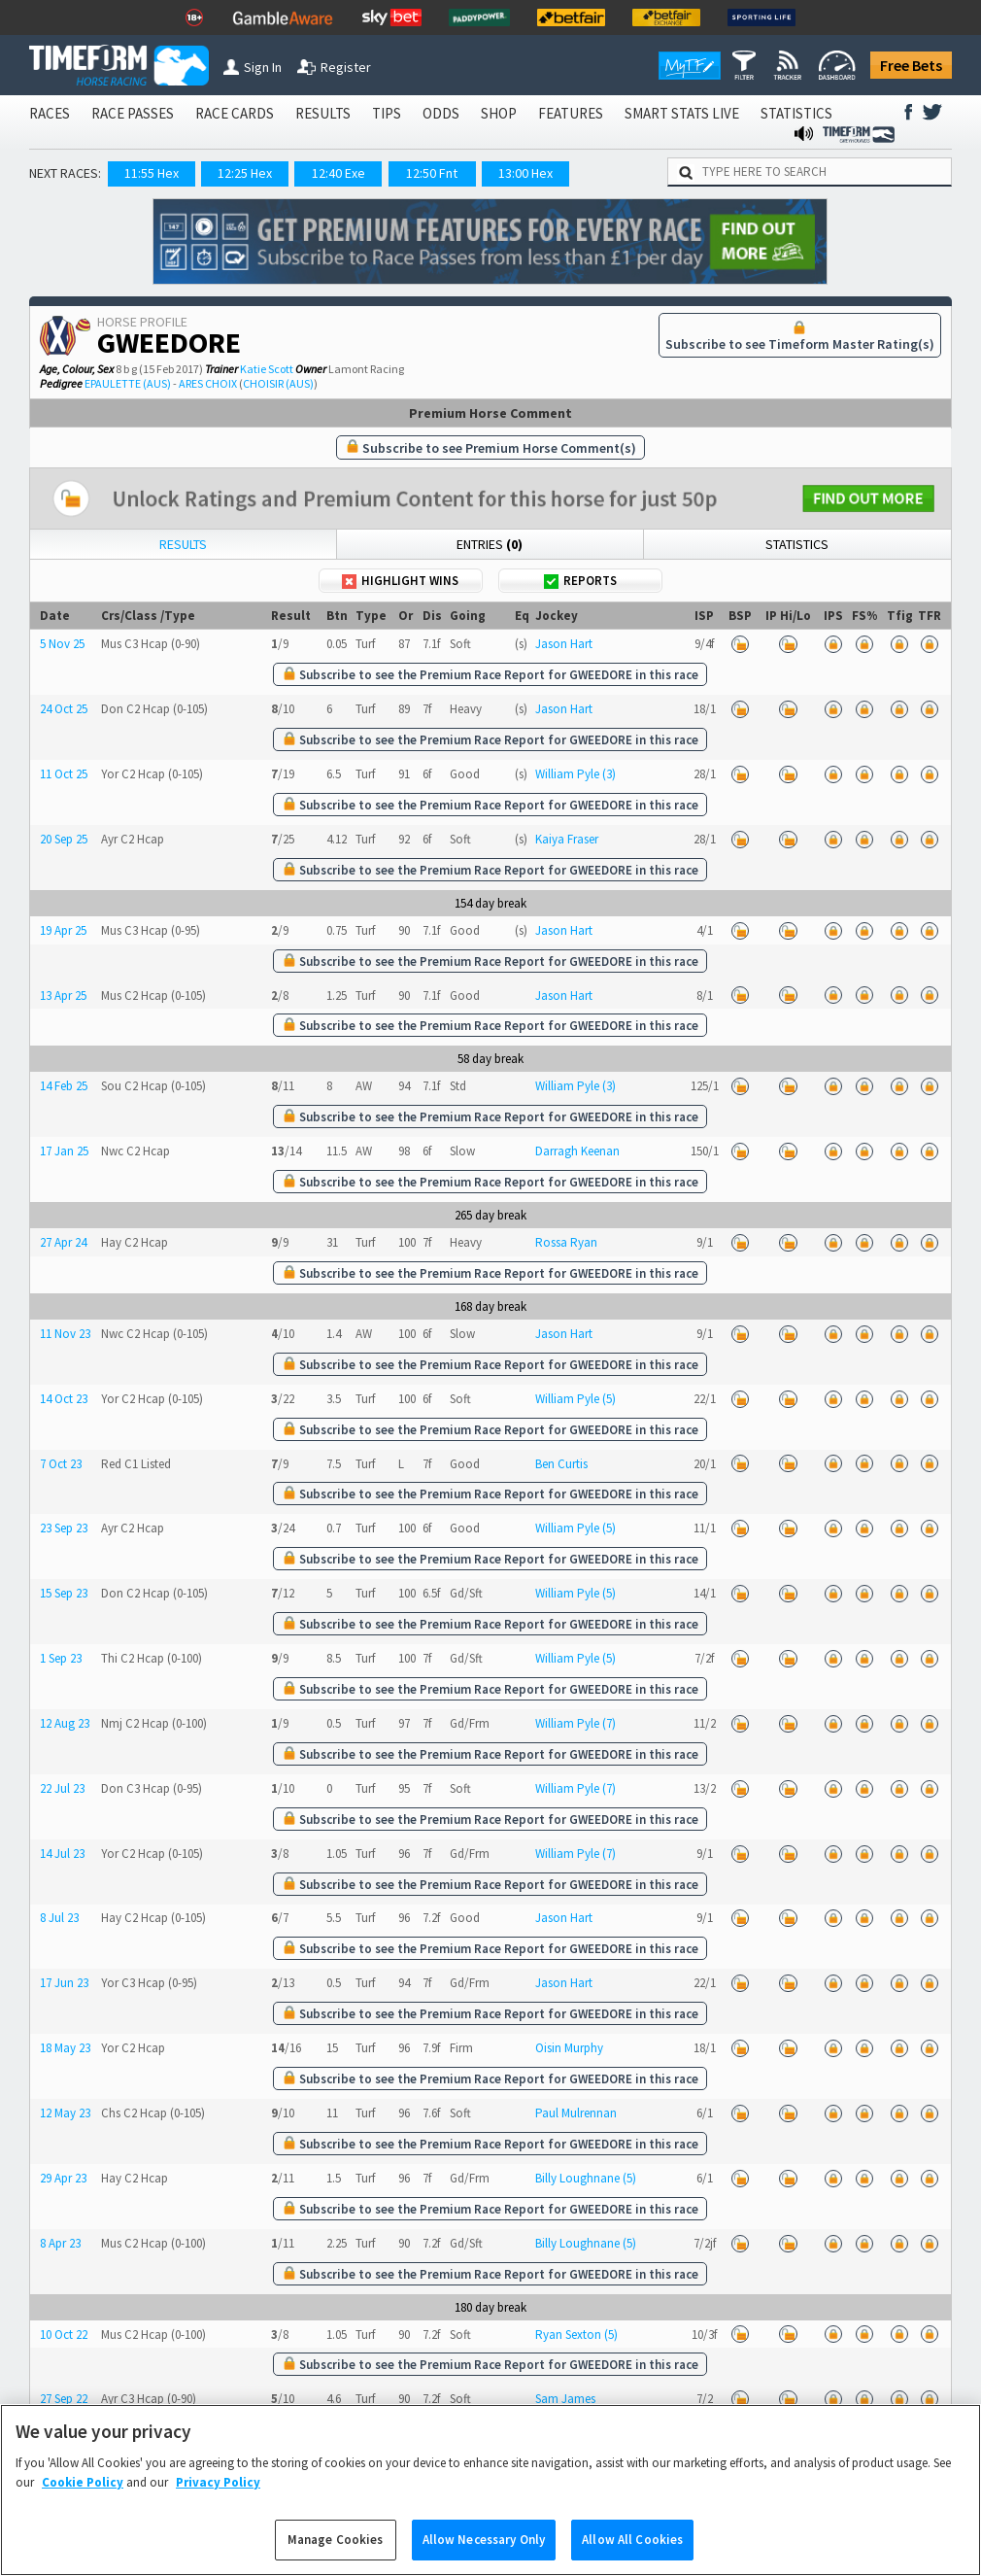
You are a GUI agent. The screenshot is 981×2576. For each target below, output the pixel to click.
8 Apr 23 (60, 2243)
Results (183, 544)
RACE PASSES (132, 113)
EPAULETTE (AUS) (128, 383)
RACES (49, 113)
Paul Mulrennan (576, 2113)
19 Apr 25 (63, 930)
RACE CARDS (234, 113)
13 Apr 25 (63, 995)
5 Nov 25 (62, 643)
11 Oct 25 (63, 774)
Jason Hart (563, 643)
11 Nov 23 (65, 1333)
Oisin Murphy (569, 2048)
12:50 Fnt (431, 173)
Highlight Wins (400, 580)
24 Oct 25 (63, 709)
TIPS (386, 113)
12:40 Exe (338, 173)
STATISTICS (796, 113)
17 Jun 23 (64, 1983)
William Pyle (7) (575, 1723)
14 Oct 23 (63, 1399)
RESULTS (323, 113)
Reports (580, 580)
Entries (490, 544)
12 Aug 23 (64, 1723)
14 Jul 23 (62, 1853)
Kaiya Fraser (566, 839)
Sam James (565, 2398)
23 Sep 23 (63, 1528)
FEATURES (570, 113)
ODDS (441, 113)
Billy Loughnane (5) (585, 2178)
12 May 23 (65, 2113)
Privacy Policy (218, 2501)
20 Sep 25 (63, 839)
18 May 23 (65, 2048)
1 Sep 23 (61, 1658)
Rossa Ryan (566, 1242)
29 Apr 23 (63, 2178)
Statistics (797, 544)
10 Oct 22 (63, 2334)
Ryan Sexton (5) (576, 2334)
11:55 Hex (151, 173)
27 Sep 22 (63, 2398)
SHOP (499, 113)
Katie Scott (266, 368)
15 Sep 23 (63, 1593)
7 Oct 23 (61, 1464)
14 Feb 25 (63, 1086)
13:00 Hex (525, 173)
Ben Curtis (561, 1464)
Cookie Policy (82, 2501)
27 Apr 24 (63, 1242)
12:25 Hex (245, 173)
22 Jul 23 (62, 1788)
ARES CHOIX (208, 383)
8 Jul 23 (59, 1917)
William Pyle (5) (575, 1399)
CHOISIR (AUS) (278, 383)
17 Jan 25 (64, 1151)
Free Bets (911, 65)
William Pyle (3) (575, 774)
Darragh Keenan (577, 1151)
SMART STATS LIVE (682, 113)
